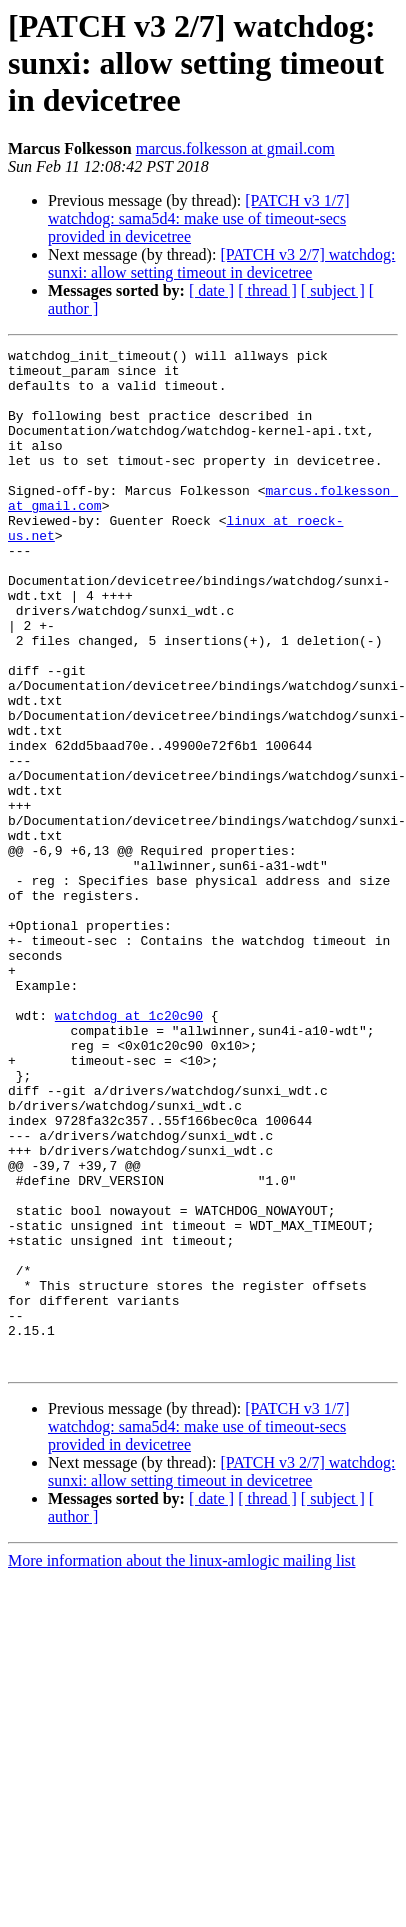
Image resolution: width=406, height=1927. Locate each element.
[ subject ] (333, 290)
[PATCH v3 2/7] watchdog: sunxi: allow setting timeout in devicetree (221, 263)
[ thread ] (267, 290)
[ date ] (211, 290)
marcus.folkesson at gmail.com (235, 148)
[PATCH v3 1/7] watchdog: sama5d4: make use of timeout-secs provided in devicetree (199, 218)
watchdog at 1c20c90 (129, 1132)
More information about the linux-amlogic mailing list (182, 1746)
